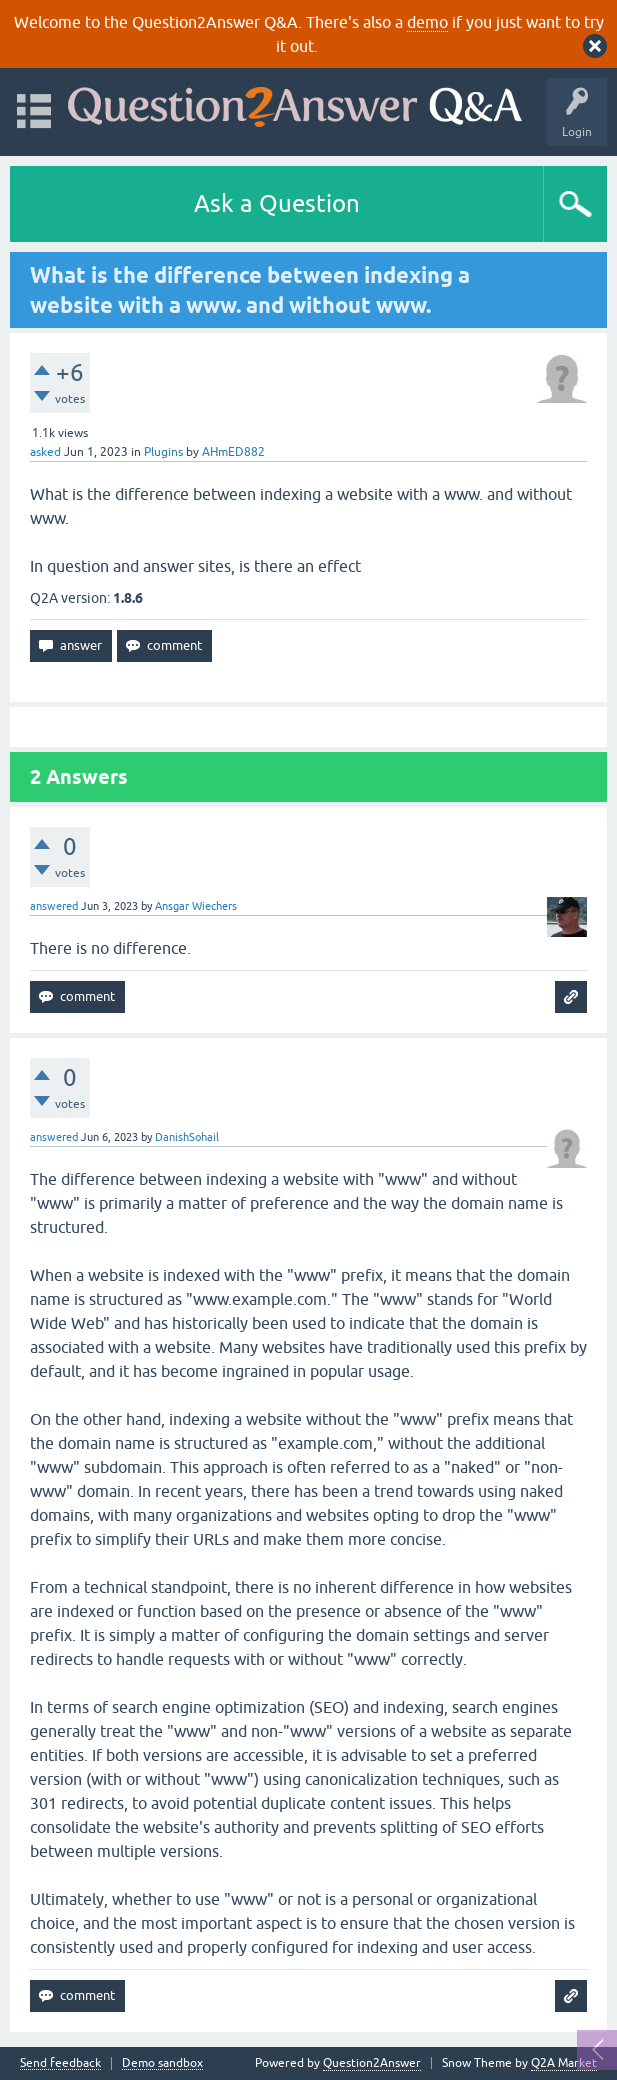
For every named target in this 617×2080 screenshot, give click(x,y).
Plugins (163, 452)
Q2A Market (564, 2063)
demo (427, 22)
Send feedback (60, 2063)
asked (45, 452)
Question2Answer (372, 2063)
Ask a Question (277, 203)
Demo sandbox (162, 2063)
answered (54, 906)
